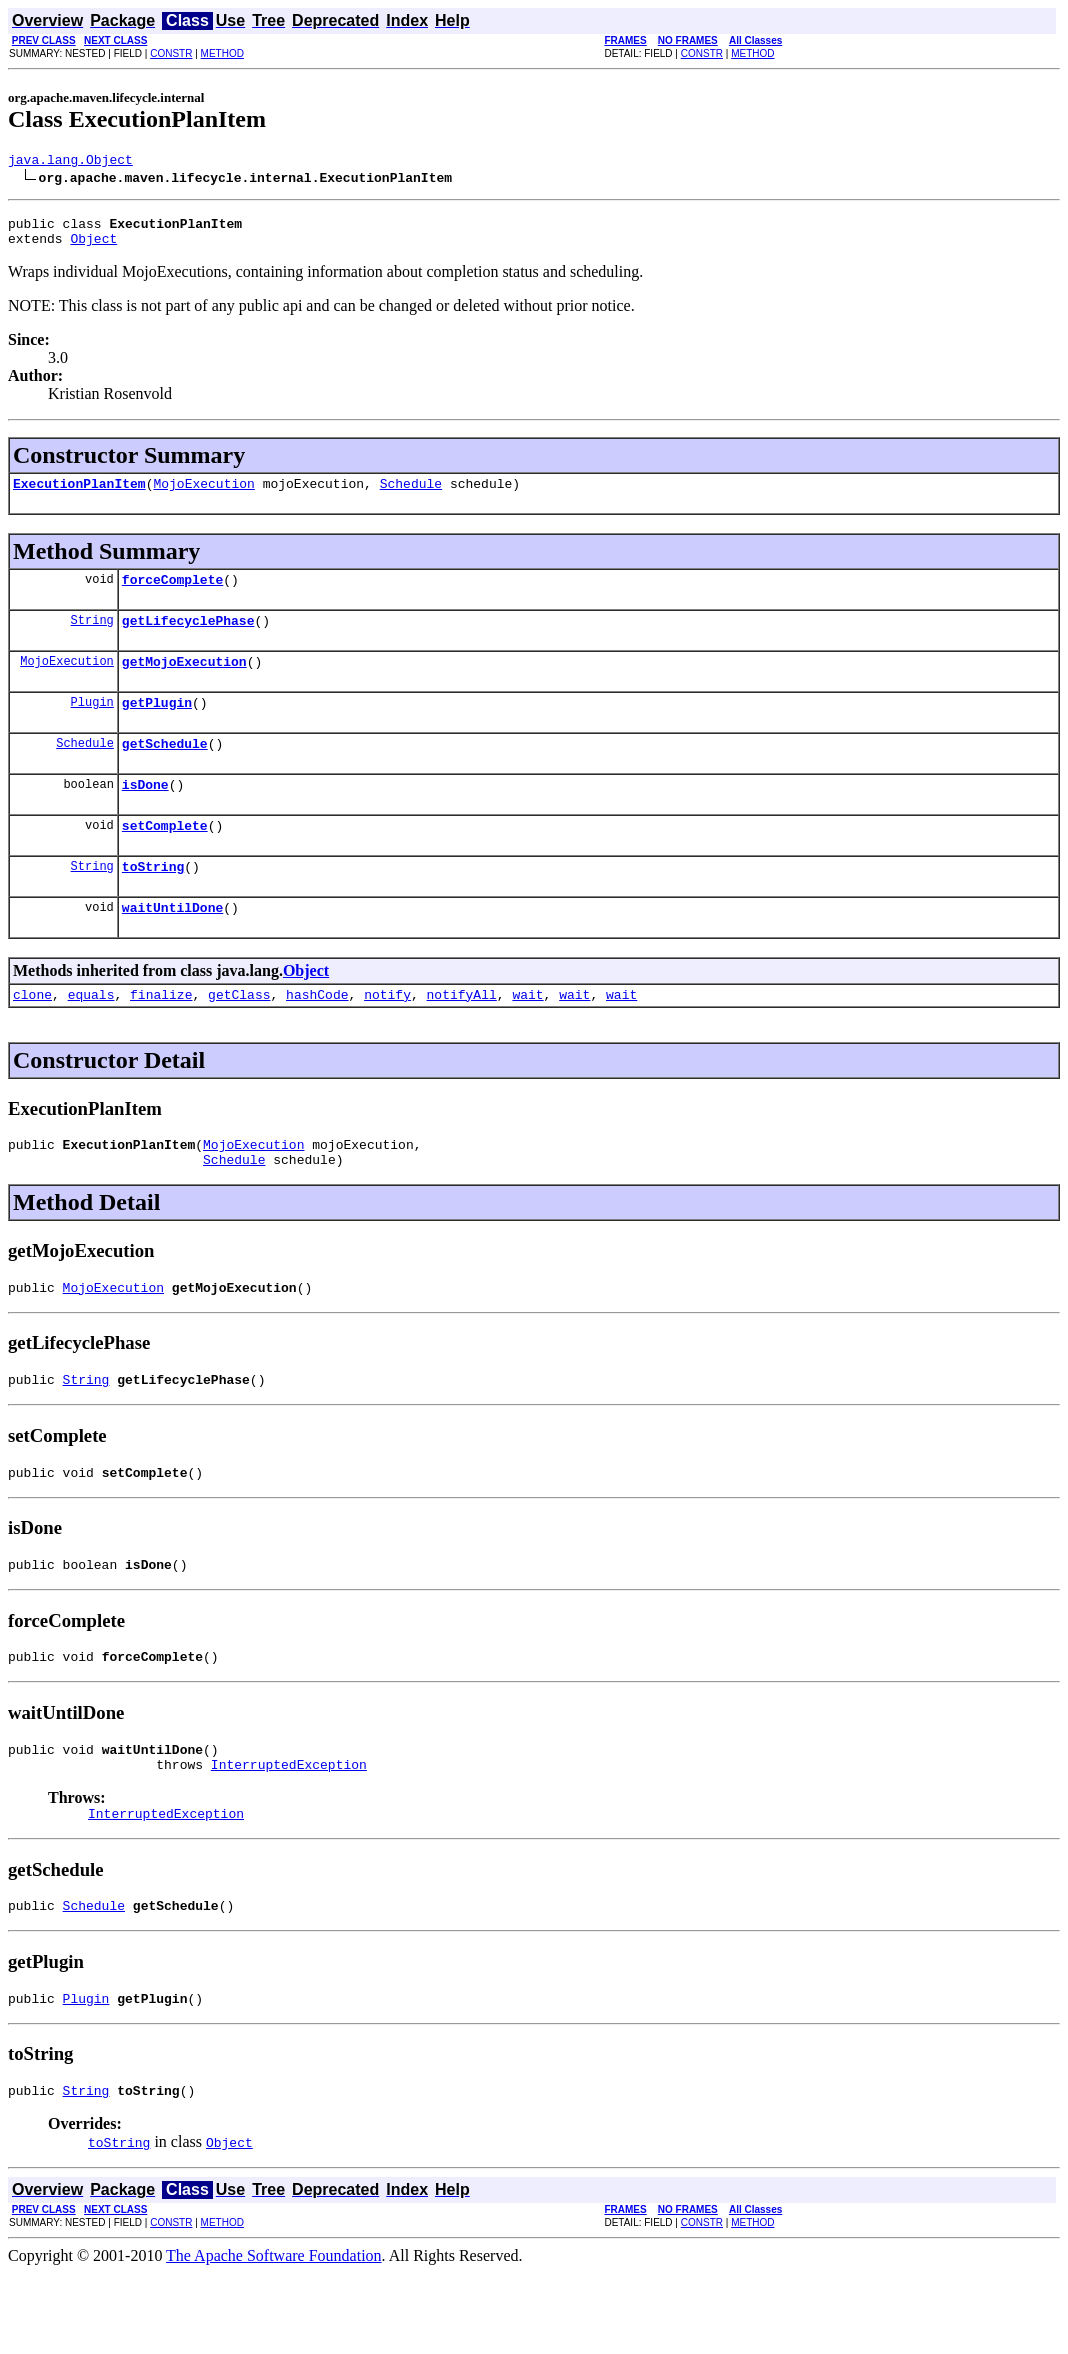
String (92, 637)
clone (32, 1036)
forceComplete (172, 594)
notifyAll (462, 1036)
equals (91, 1036)
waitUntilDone (172, 946)
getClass (239, 1036)
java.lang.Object (70, 162)
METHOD (222, 53)
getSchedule (165, 770)
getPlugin (157, 726)
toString (153, 902)
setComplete (165, 858)
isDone (145, 814)
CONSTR (171, 53)
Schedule (411, 495)
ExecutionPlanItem (79, 495)
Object (93, 247)
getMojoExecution (184, 682)
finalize (161, 1036)
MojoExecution (203, 495)
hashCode (317, 1036)
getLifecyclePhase (188, 638)
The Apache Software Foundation (274, 2336)
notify (387, 1036)
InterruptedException (289, 1833)
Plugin (92, 725)
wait (527, 1036)
